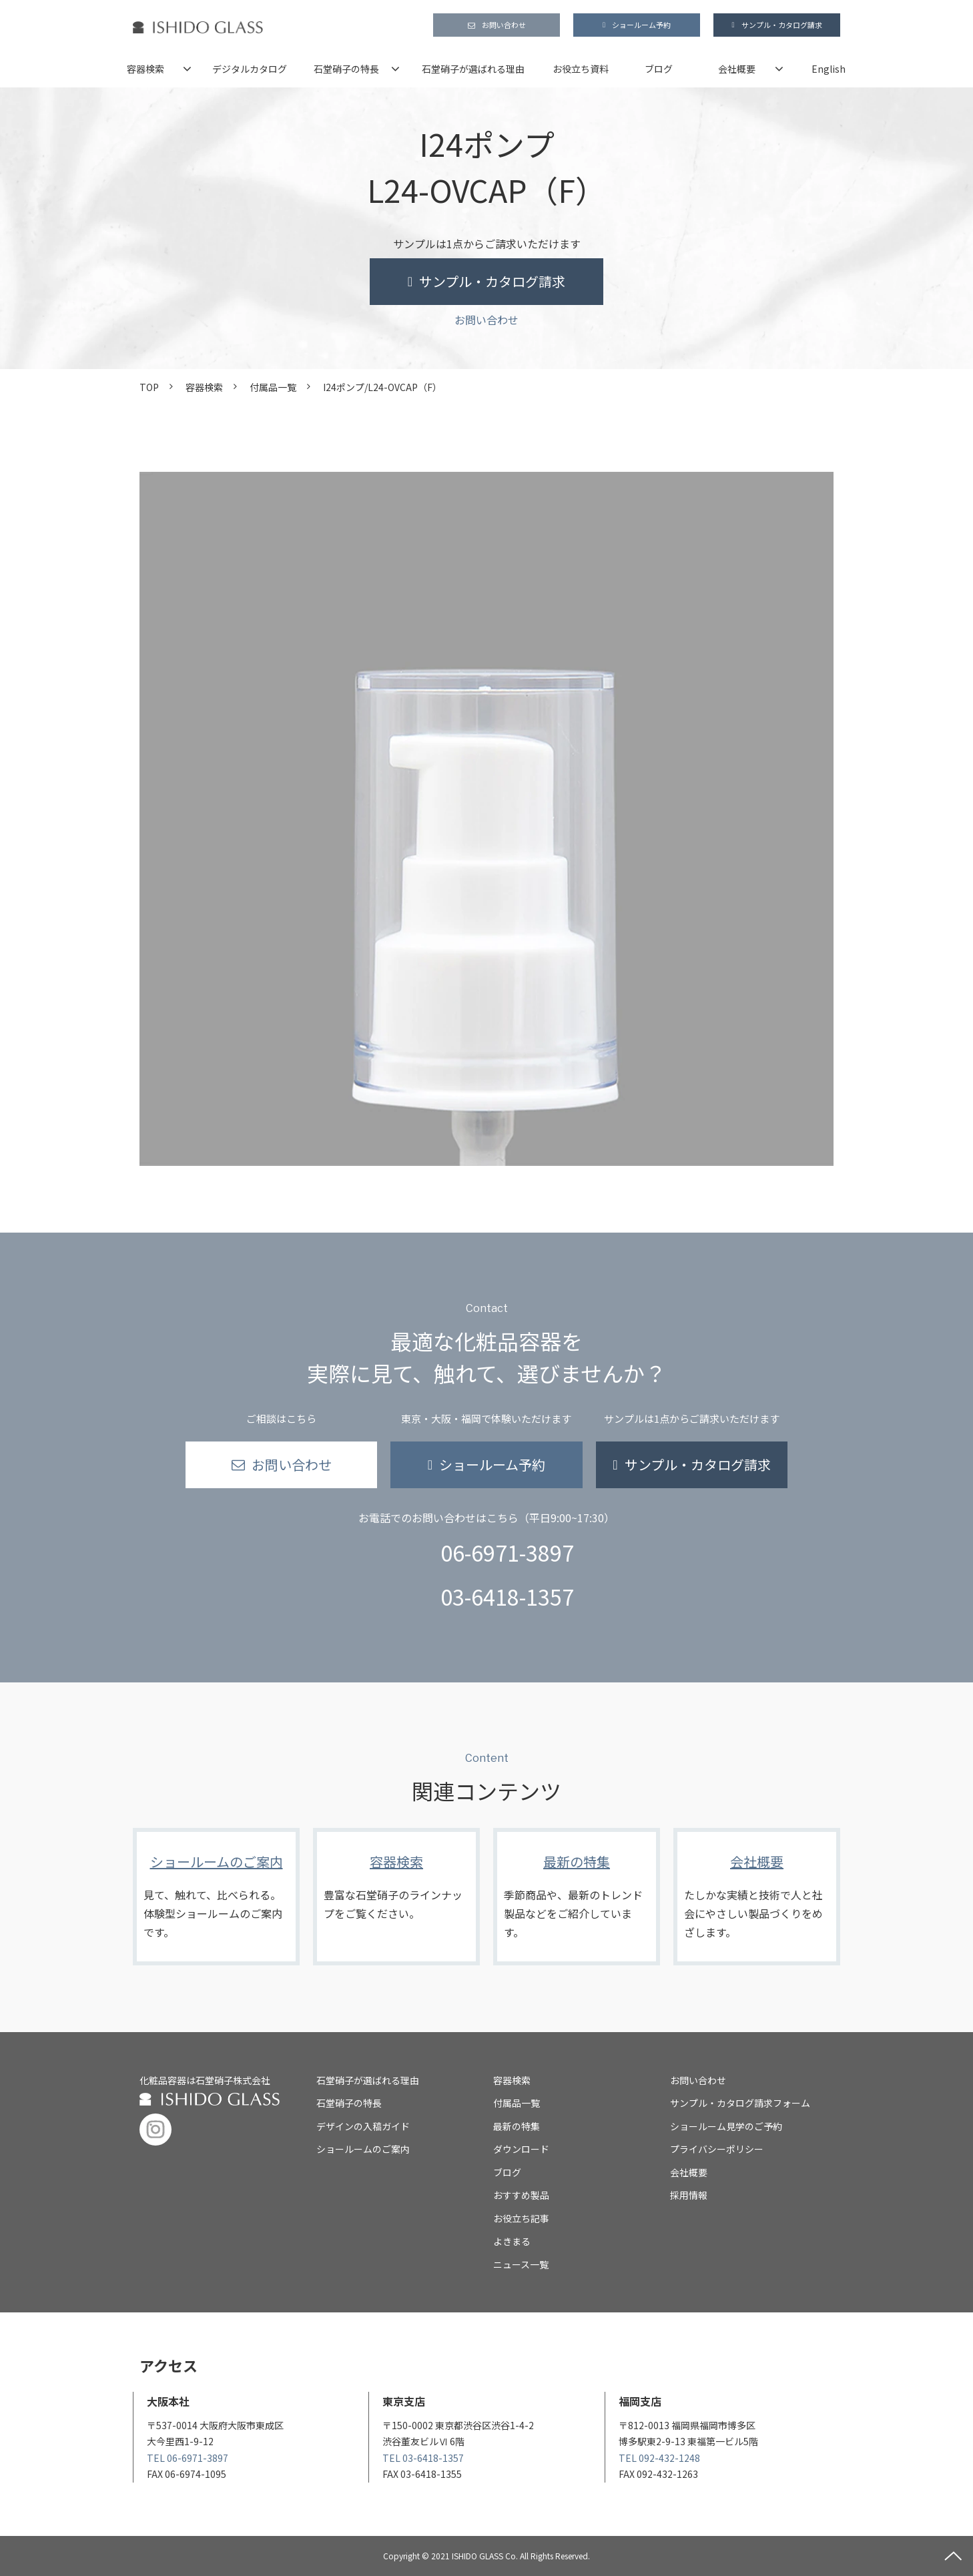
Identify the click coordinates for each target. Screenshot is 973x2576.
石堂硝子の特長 (346, 68)
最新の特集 (576, 1896)
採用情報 (688, 2195)
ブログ (659, 68)
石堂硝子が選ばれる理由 (473, 68)
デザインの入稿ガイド (363, 2126)
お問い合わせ (504, 24)
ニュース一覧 (521, 2264)
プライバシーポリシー (716, 2149)
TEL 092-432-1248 (659, 2458)
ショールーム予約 (641, 24)
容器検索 (145, 68)
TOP (149, 387)
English (829, 68)
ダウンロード (521, 2149)
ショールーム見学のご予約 (726, 2126)
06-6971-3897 (507, 1552)
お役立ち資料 (581, 68)
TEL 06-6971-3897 (187, 2458)
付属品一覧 (273, 387)
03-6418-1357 (507, 1596)
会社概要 (736, 68)
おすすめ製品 (521, 2195)
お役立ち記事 (521, 2218)
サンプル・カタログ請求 (781, 24)
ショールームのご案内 (216, 1896)
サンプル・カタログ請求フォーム (740, 2103)
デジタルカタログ (249, 68)
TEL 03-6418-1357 (423, 2458)
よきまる (512, 2241)
